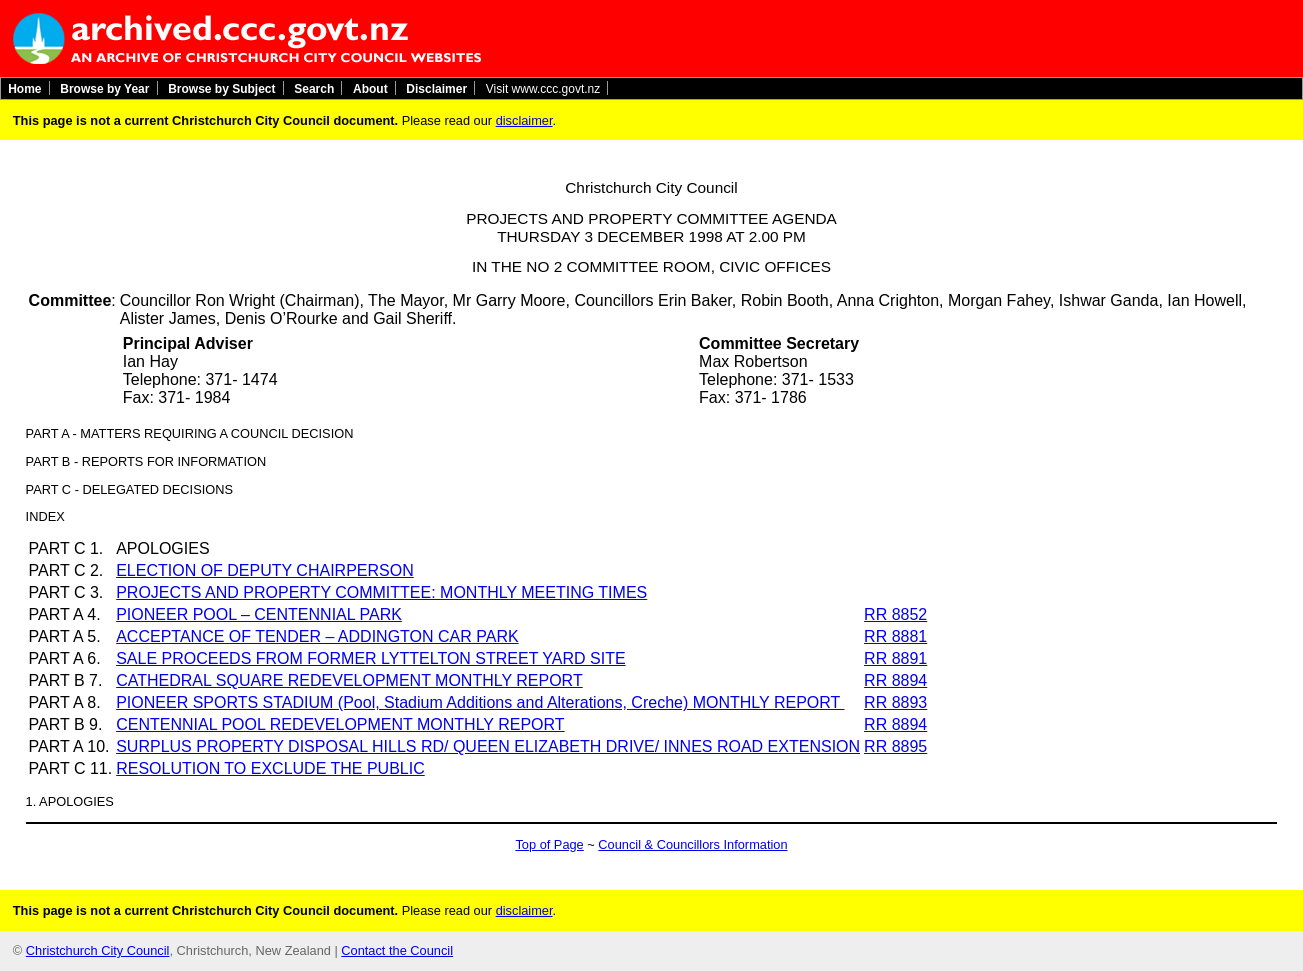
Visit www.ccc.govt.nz (543, 88)
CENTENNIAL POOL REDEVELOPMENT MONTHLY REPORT (340, 724)
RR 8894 (895, 680)
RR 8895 (895, 746)
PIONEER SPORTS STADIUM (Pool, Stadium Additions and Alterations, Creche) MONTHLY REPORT (480, 702)
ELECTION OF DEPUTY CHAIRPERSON (265, 570)
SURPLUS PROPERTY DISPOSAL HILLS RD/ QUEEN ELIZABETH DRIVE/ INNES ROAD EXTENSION (488, 746)
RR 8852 (895, 614)
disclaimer (524, 120)
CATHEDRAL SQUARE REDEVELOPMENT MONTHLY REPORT (349, 680)
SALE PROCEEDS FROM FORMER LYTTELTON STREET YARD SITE (370, 658)
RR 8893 (895, 702)
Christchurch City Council (98, 950)
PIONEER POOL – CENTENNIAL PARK (259, 614)
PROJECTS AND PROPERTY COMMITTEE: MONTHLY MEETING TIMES (381, 592)
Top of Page (549, 844)
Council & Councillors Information (692, 844)
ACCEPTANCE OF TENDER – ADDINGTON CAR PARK (317, 636)
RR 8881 (895, 636)
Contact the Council (397, 950)
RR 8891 (895, 658)
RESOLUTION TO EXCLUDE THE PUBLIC (270, 768)
